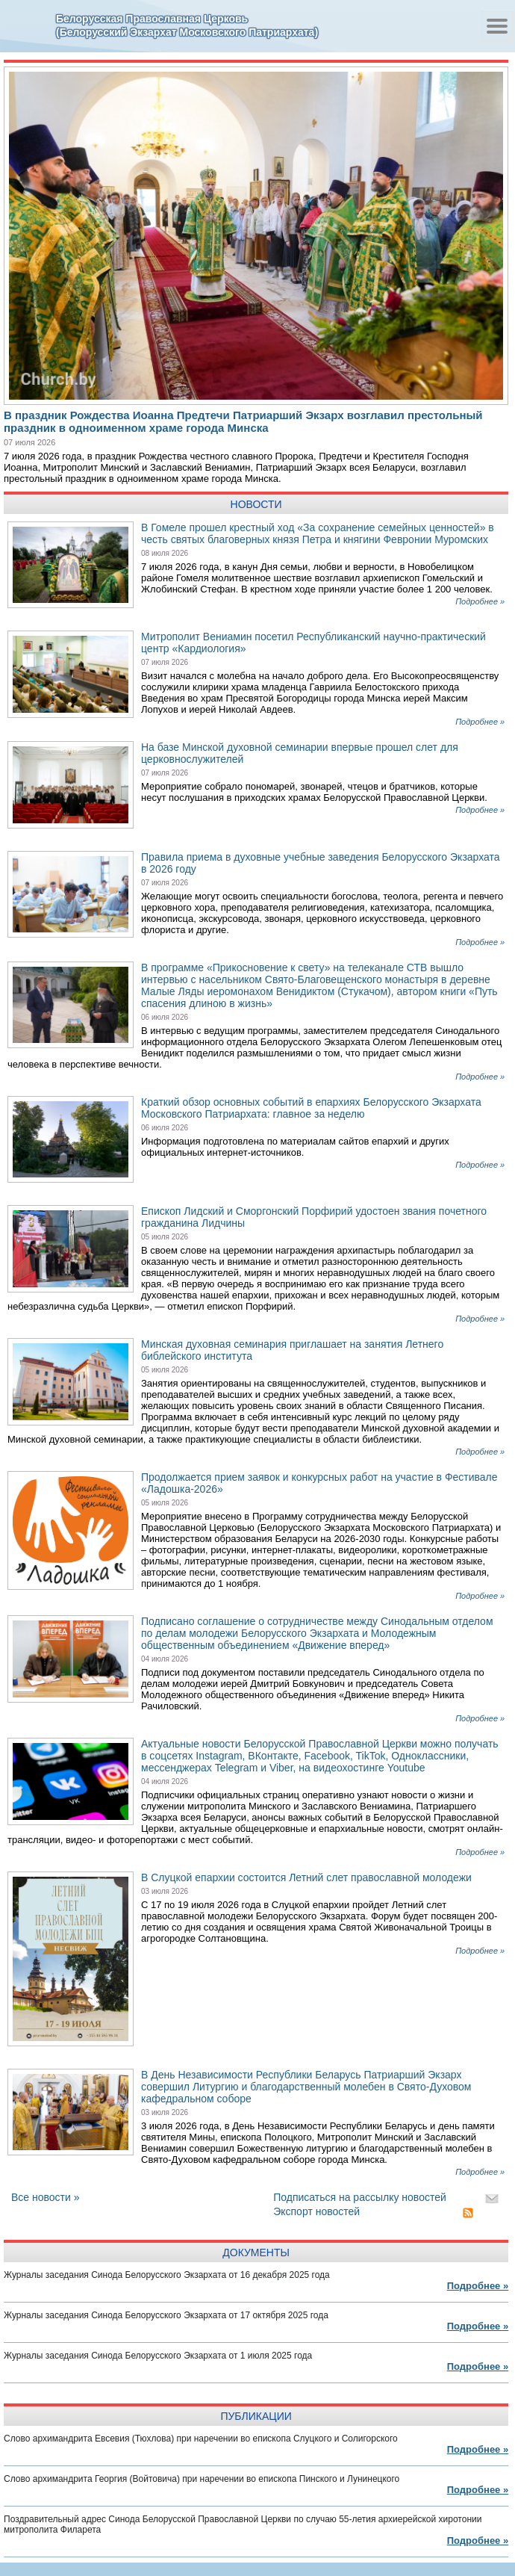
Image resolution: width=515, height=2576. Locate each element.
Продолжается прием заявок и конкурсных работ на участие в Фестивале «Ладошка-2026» (319, 1483)
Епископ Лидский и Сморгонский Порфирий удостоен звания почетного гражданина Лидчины (314, 1217)
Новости (256, 504)
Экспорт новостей (316, 2211)
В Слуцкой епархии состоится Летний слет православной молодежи (306, 1877)
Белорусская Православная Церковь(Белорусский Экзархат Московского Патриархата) (187, 25)
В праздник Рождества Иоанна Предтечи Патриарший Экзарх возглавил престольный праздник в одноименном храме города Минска (243, 421)
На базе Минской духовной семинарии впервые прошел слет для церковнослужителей (299, 753)
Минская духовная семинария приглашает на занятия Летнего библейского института (292, 1350)
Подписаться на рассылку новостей (359, 2197)
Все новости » (45, 2197)
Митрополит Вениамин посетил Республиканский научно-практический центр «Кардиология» (313, 642)
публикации (255, 2416)
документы (256, 2252)
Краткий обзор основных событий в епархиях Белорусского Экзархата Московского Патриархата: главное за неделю (311, 1108)
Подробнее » (480, 601)
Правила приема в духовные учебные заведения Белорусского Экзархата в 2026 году (320, 863)
